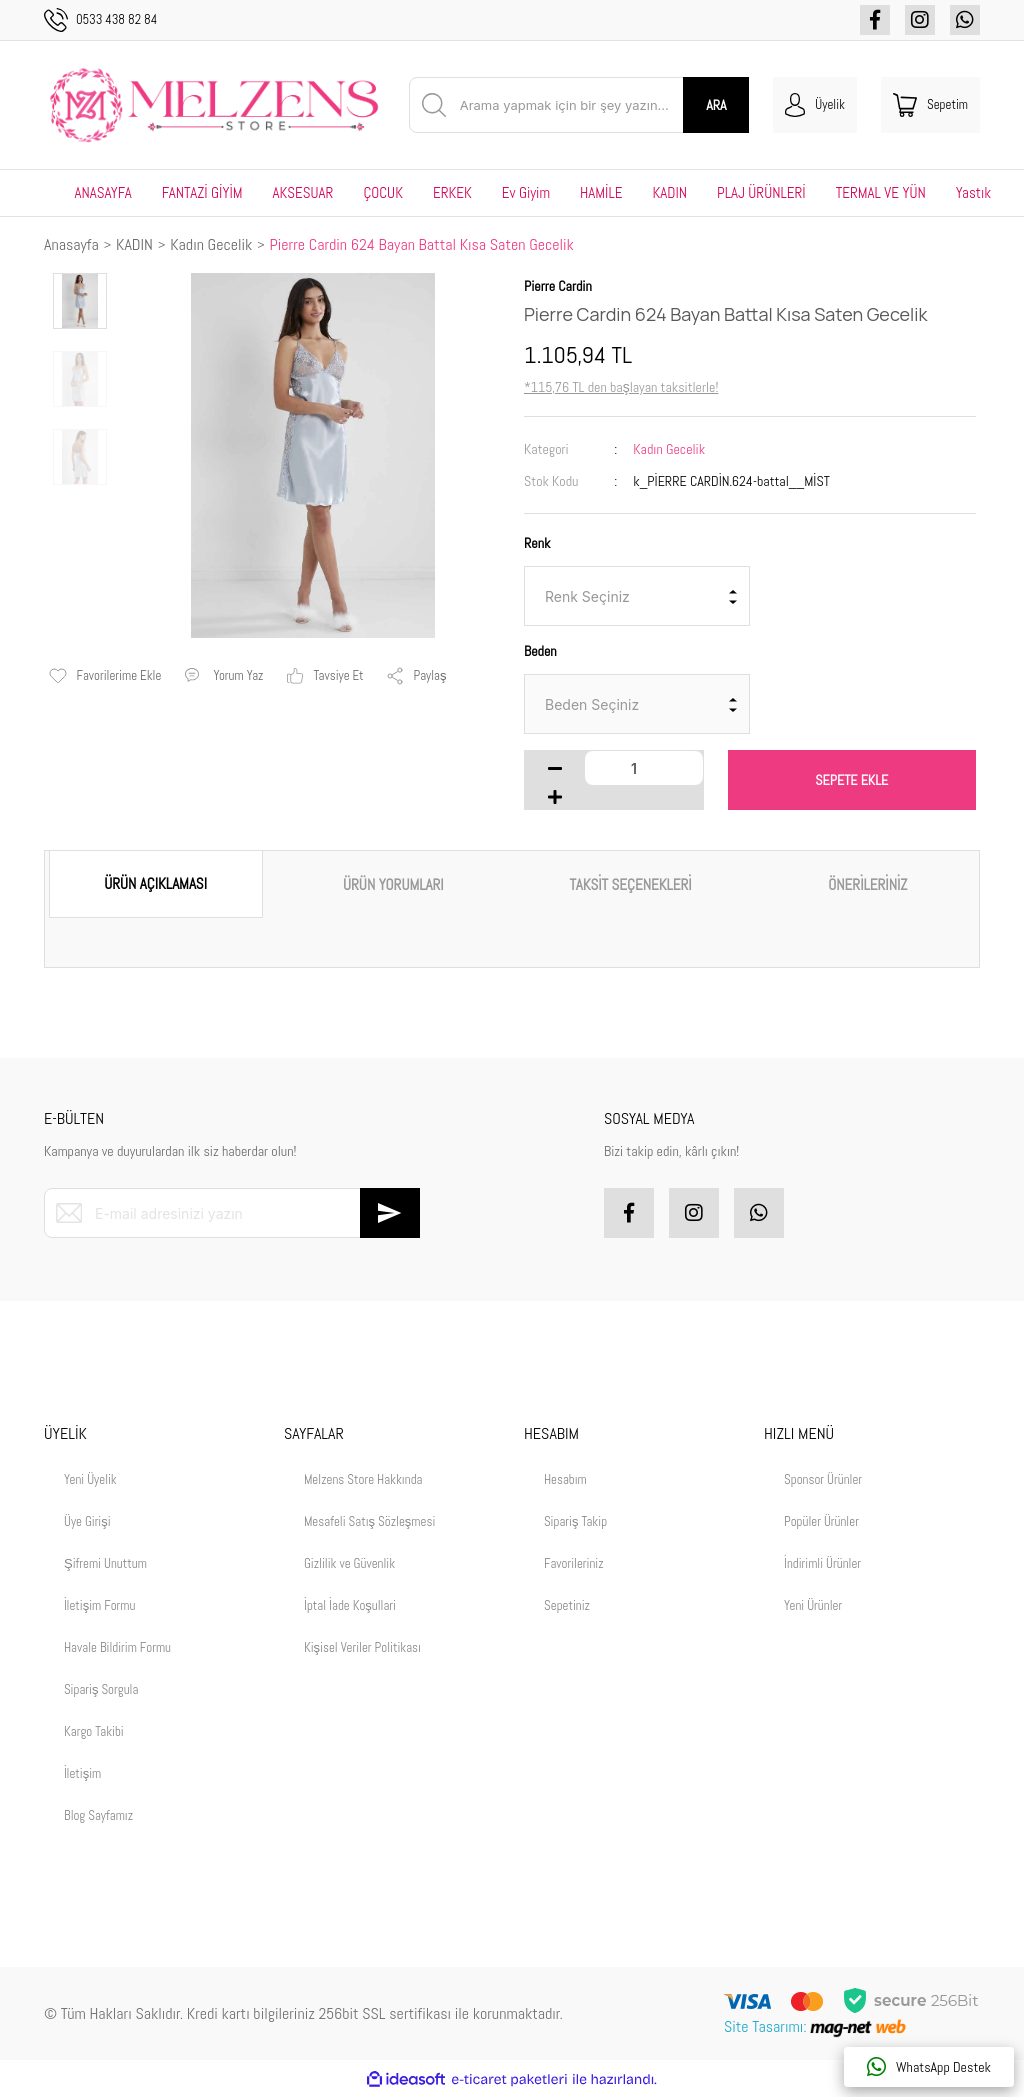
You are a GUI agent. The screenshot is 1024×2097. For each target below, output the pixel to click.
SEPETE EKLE (851, 780)
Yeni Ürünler (813, 1605)
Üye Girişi (87, 1521)
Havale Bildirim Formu (117, 1647)
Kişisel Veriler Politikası (362, 1647)
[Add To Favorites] (105, 676)
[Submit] (390, 1213)
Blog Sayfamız (98, 1815)
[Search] (579, 105)
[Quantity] (644, 768)
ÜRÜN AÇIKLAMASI (155, 883)
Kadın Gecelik (669, 449)
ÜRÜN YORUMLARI (393, 884)
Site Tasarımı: (817, 2026)
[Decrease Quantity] (555, 768)
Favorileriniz (574, 1563)
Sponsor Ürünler (823, 1479)
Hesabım (565, 1479)
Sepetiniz (567, 1605)
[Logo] (214, 105)
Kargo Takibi (94, 1731)
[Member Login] (815, 105)
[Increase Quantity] (555, 797)
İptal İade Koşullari (350, 1605)
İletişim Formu (99, 1605)
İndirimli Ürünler (822, 1563)
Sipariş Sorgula (101, 1689)
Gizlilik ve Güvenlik (349, 1563)
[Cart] (930, 105)
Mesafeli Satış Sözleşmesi (369, 1521)
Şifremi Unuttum (105, 1563)
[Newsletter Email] (232, 1213)
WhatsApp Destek (929, 2067)
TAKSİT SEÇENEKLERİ (631, 884)
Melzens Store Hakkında (363, 1479)
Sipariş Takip (575, 1521)
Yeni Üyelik (90, 1479)
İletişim (82, 1773)
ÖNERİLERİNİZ (867, 884)
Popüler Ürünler (821, 1521)
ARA (716, 105)
